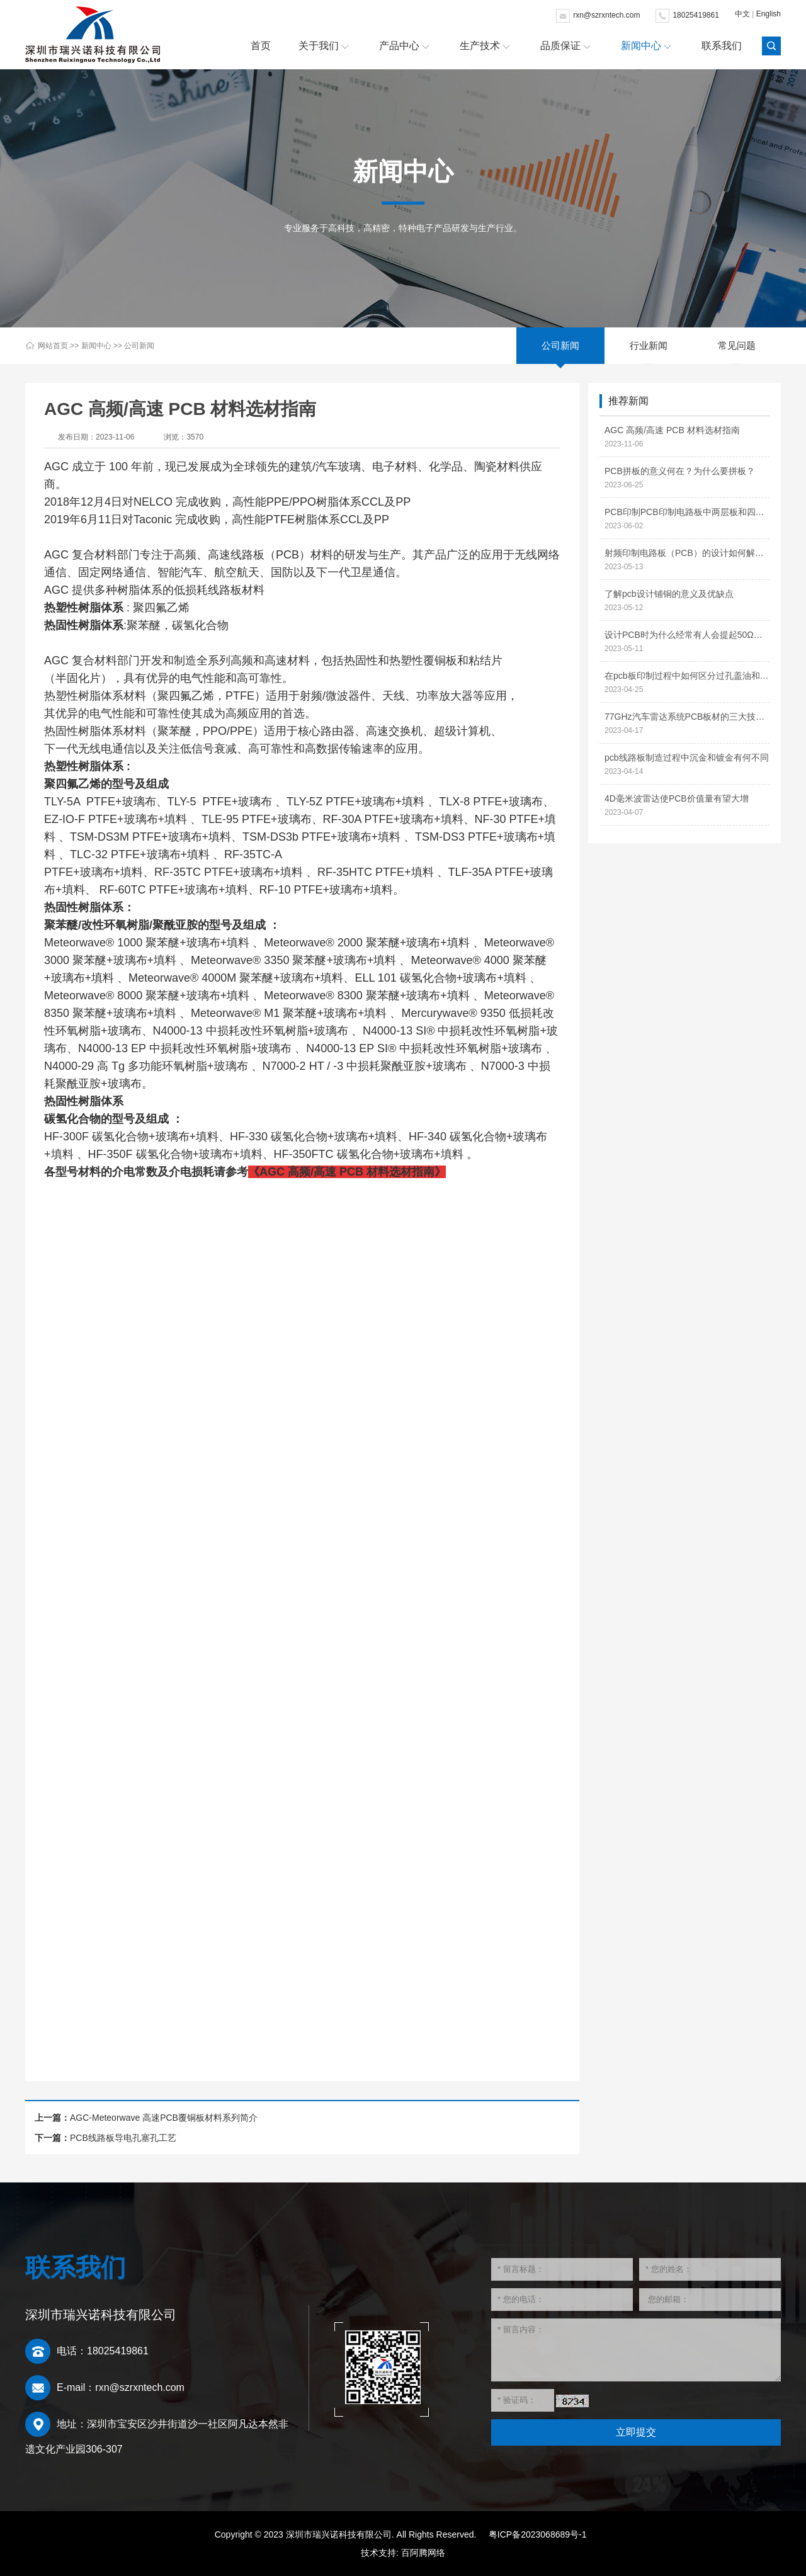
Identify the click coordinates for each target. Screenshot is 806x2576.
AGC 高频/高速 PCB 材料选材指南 (672, 430)
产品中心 (399, 45)
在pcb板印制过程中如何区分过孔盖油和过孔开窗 (686, 676)
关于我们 (318, 45)
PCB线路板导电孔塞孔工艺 (123, 2138)
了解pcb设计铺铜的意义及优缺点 (669, 594)
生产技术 (480, 45)
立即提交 (636, 2432)
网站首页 (53, 345)
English (768, 13)
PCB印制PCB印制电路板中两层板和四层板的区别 (686, 512)
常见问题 (737, 345)
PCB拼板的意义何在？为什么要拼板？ (679, 471)
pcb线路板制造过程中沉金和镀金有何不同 (686, 757)
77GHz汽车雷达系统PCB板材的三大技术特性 (686, 717)
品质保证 (560, 45)
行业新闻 (648, 345)
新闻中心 (641, 45)
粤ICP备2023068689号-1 (538, 2534)
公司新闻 (139, 345)
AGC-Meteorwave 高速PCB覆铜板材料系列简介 (164, 2118)
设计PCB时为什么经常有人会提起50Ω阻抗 (686, 635)
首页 (261, 45)
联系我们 (721, 45)
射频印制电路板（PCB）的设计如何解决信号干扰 (686, 553)
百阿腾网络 (423, 2553)
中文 (742, 13)
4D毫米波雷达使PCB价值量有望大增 (676, 798)
